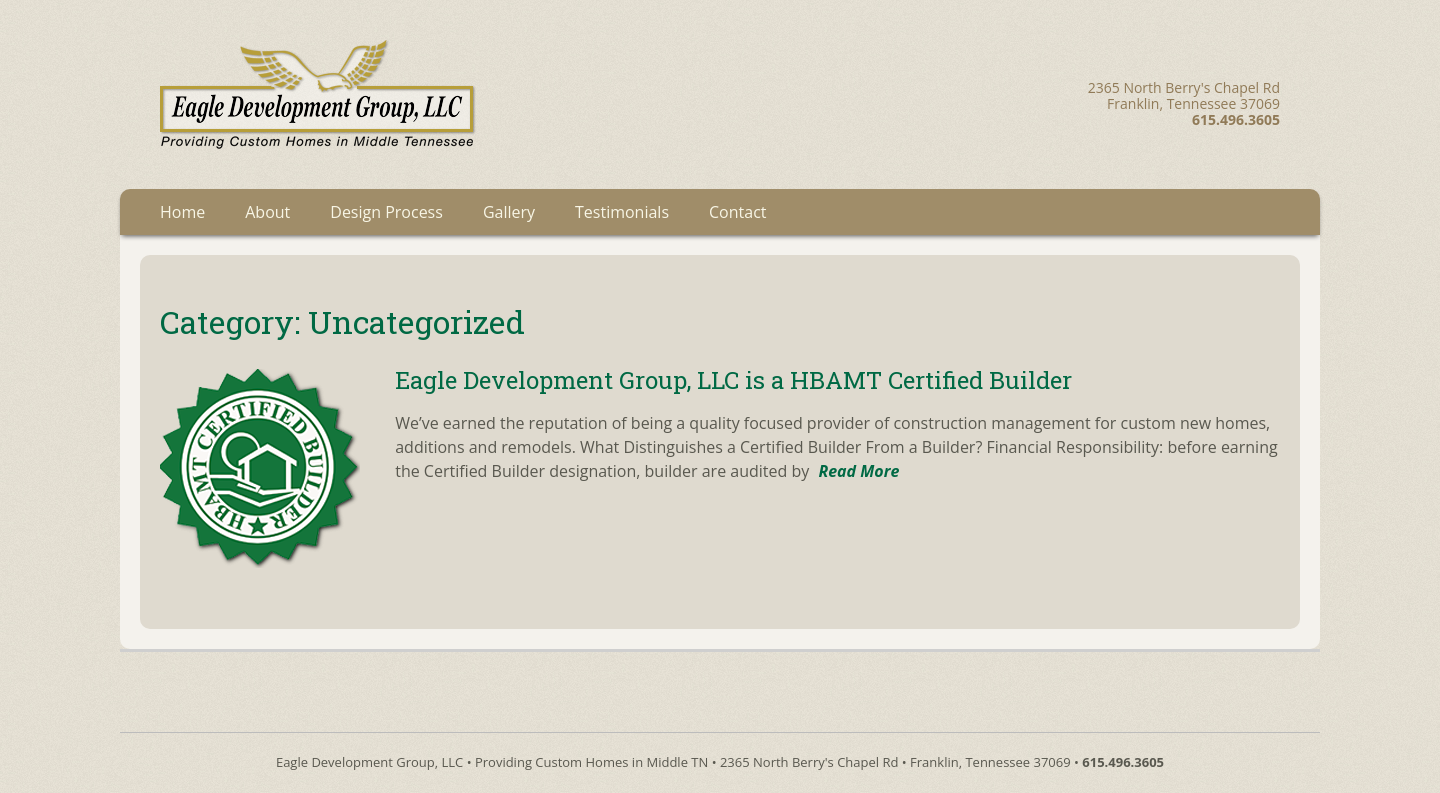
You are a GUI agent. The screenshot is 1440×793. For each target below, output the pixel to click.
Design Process (386, 212)
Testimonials (622, 212)
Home (182, 212)
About (267, 212)
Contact (737, 212)
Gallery (509, 212)
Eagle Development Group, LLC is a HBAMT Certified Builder (733, 380)
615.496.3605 (1123, 762)
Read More (858, 471)
